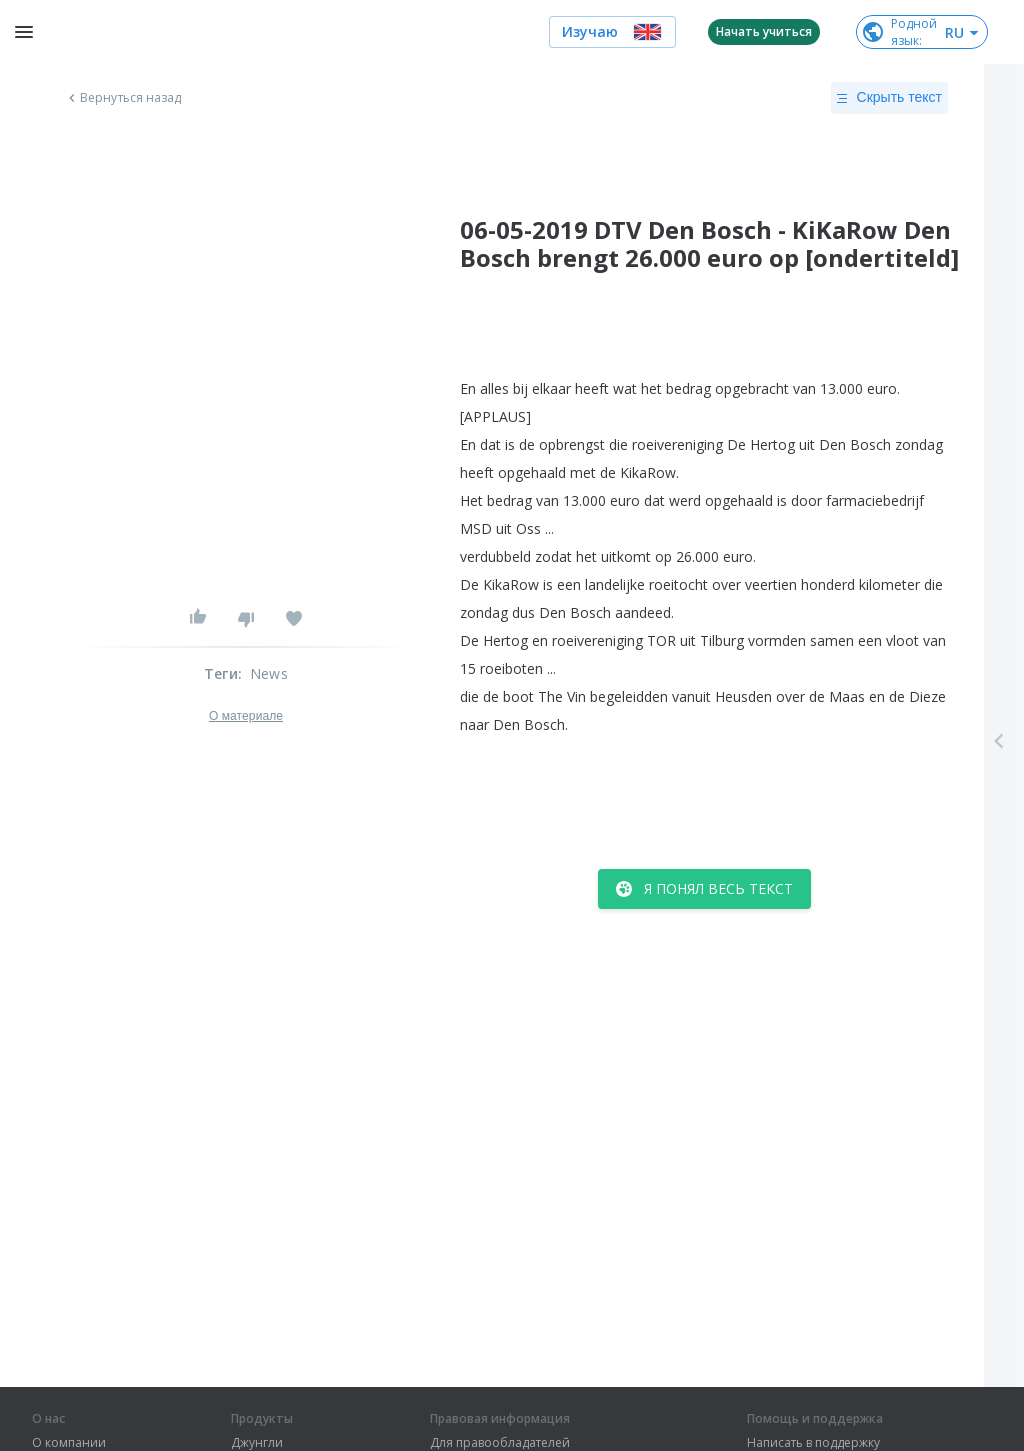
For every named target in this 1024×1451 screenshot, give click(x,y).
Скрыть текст (889, 98)
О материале (246, 716)
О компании (69, 1443)
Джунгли (257, 1443)
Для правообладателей (500, 1443)
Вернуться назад (123, 98)
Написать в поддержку (813, 1443)
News (269, 673)
